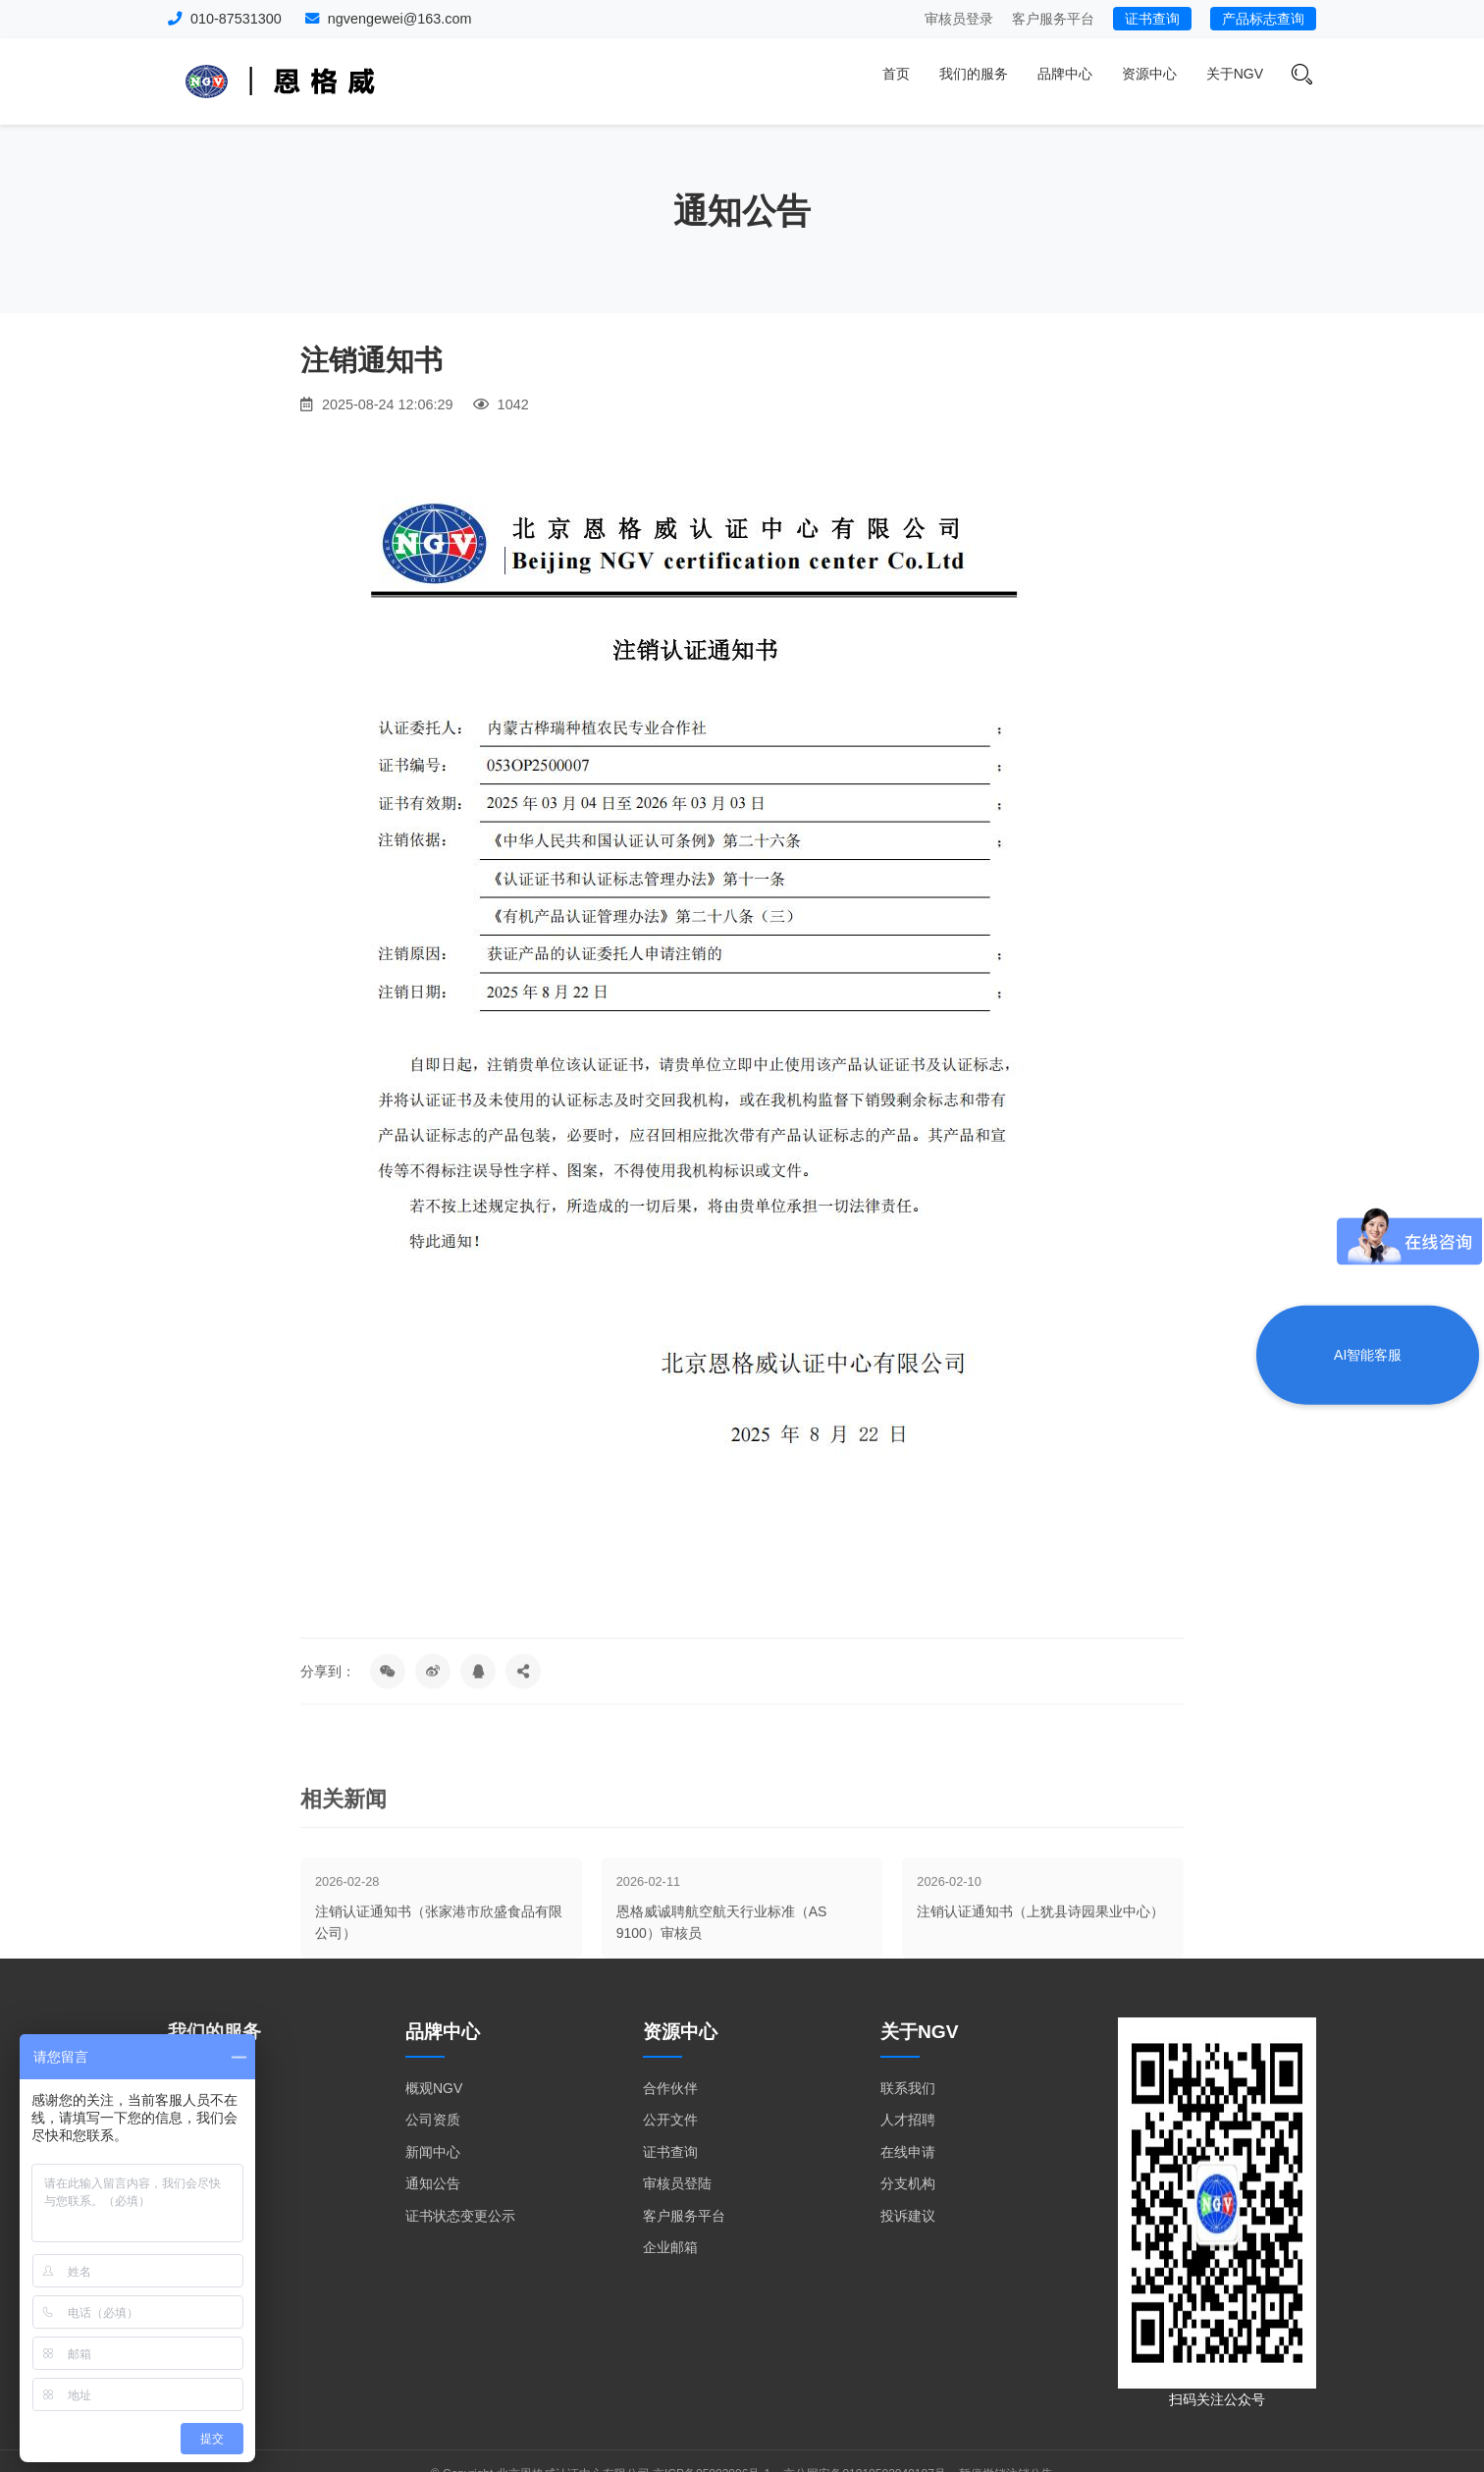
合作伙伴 (670, 2088)
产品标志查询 (1263, 19)
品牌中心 (1064, 73)
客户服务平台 (1053, 19)
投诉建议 (907, 2216)
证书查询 (1152, 19)
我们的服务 (973, 73)
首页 (896, 73)
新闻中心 (432, 2152)
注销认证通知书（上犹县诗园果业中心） (1040, 1973)
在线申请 (907, 2152)
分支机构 (907, 2183)
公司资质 (432, 2119)
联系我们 (907, 2088)
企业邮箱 (670, 2247)
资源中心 (1149, 73)
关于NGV (1234, 73)
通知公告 (432, 2183)
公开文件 (670, 2119)
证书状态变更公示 (460, 2216)
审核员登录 (959, 19)
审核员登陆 (677, 2183)
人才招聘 (907, 2119)
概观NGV (433, 2088)
